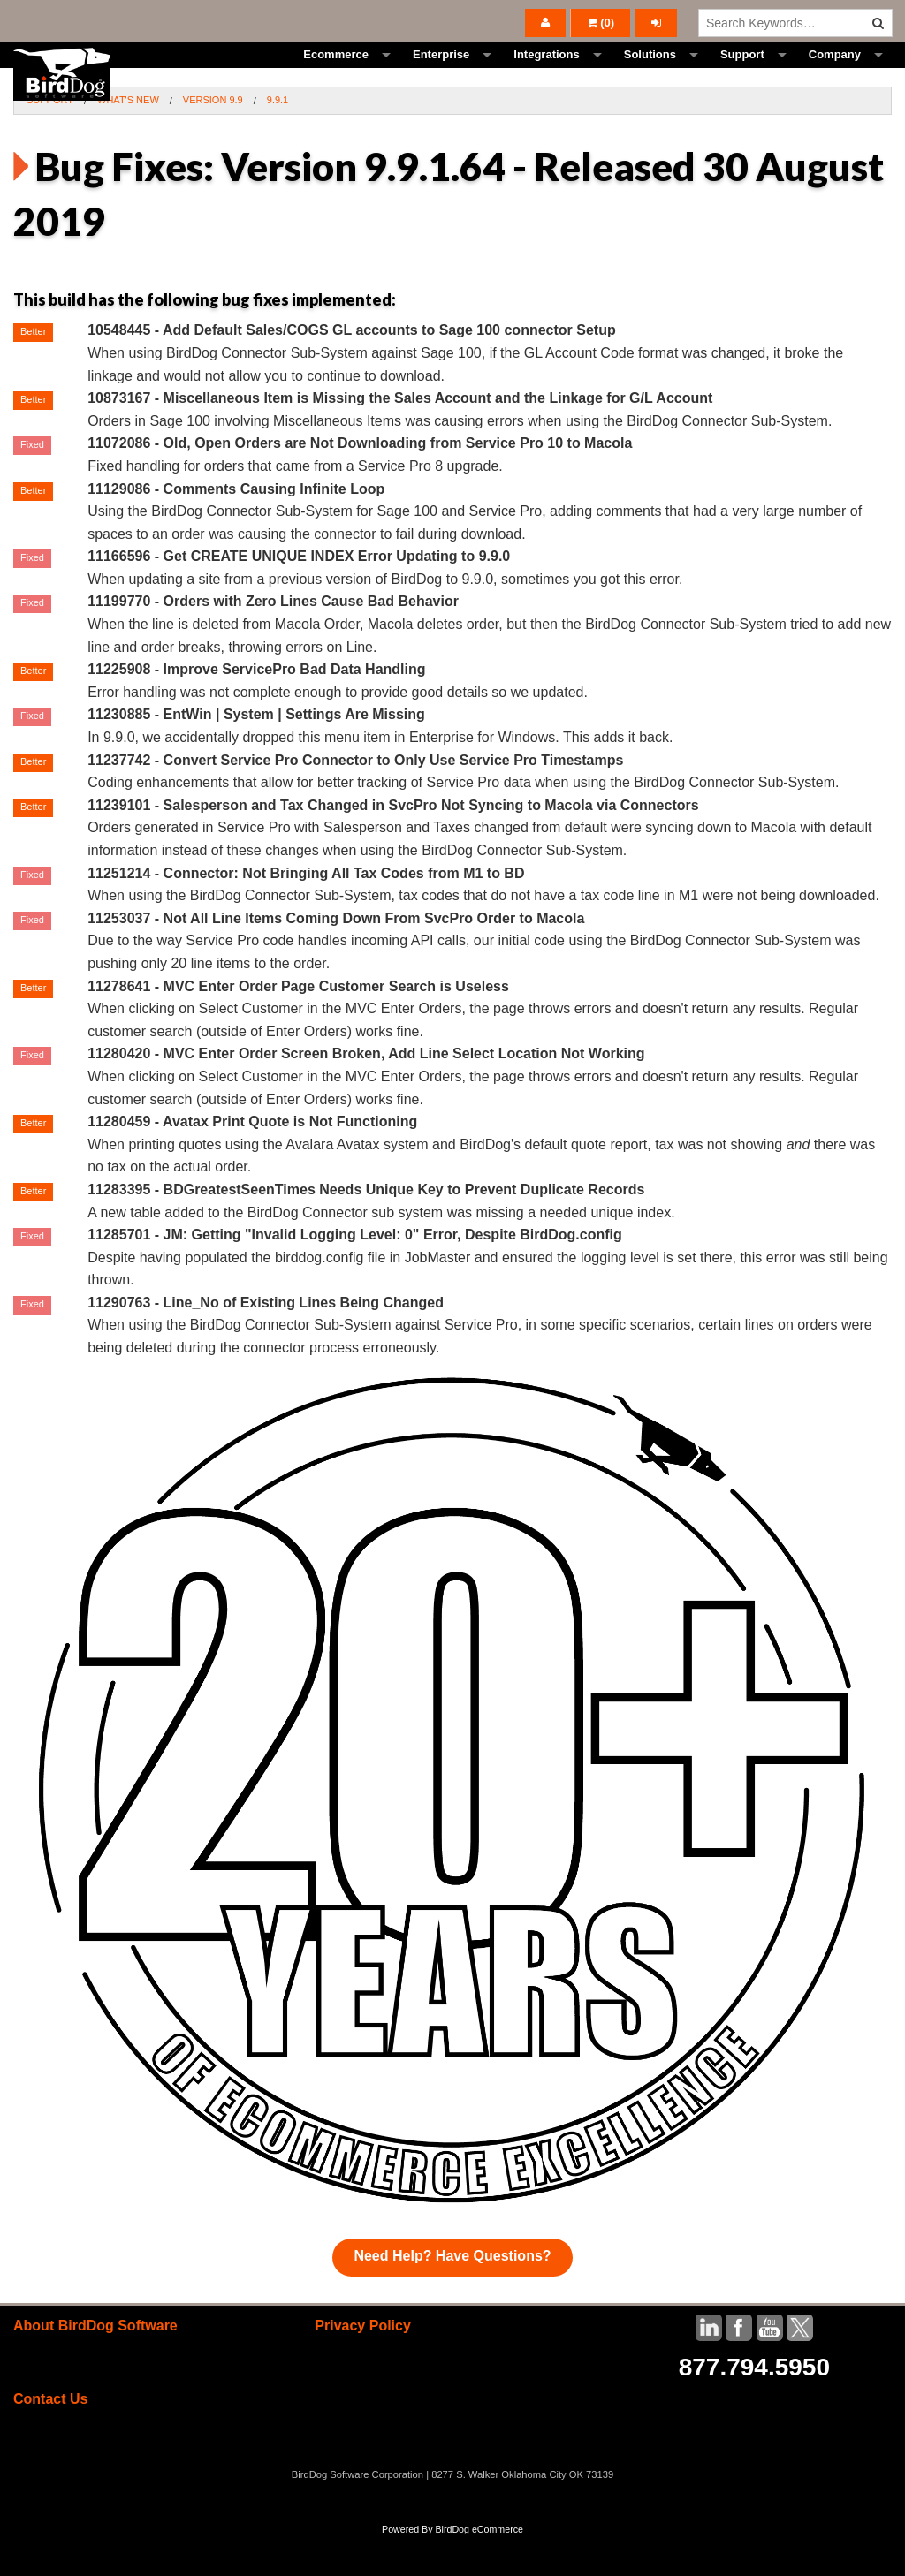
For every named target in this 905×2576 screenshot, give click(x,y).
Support (742, 74)
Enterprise (441, 74)
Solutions (650, 74)
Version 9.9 (213, 139)
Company (835, 74)
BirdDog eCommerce (479, 2569)
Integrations (546, 74)
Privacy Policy (363, 2365)
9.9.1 (277, 139)
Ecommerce (336, 74)
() (601, 22)
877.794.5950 (754, 2407)
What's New (128, 139)
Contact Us (50, 2438)
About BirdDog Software (95, 2365)
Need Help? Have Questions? (452, 2295)
